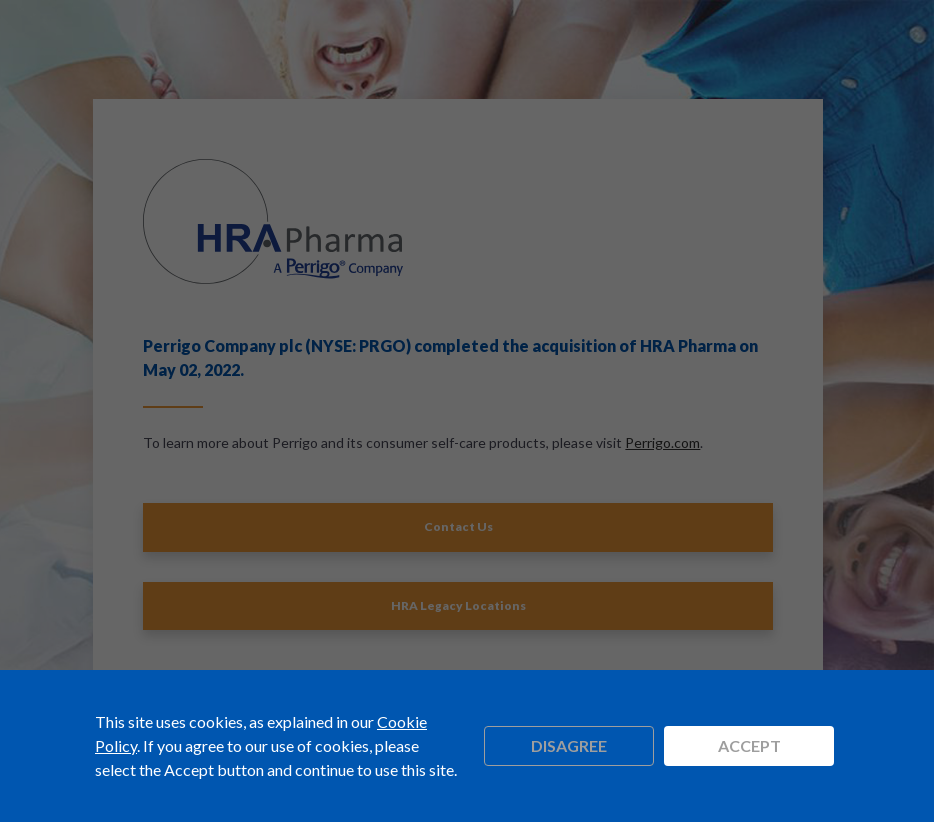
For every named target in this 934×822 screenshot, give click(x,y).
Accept (749, 745)
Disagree (569, 745)
